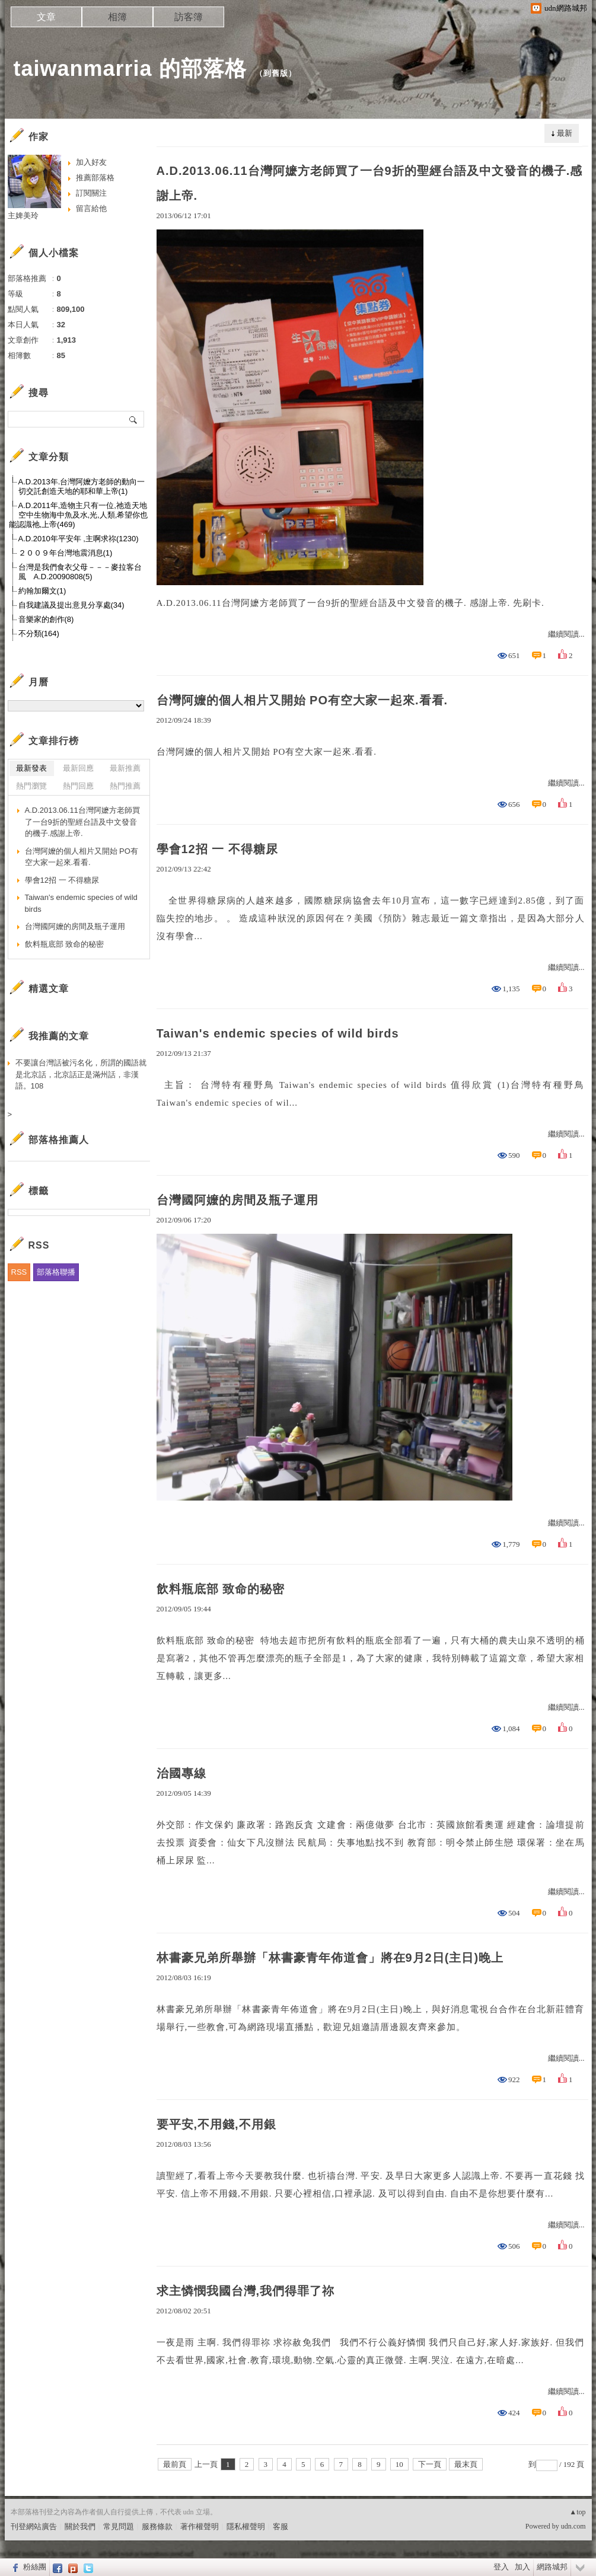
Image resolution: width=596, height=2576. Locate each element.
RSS (19, 1272)
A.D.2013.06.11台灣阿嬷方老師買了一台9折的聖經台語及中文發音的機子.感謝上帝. (370, 183)
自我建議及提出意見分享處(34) (71, 605)
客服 (280, 2526)
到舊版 (275, 73)
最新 (564, 133)
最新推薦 (125, 768)
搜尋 (133, 419)
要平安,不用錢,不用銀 (216, 2124)
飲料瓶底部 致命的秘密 (221, 1588)
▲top (577, 2512)
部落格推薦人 (58, 1140)
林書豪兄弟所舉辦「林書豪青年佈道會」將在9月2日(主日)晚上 (330, 1957)
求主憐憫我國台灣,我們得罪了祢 (246, 2290)
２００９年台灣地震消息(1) (65, 552)
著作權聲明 (199, 2526)
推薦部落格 (95, 177)
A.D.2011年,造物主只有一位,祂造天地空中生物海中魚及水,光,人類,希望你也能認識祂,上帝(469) (78, 515)
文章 (46, 17)
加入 (522, 2566)
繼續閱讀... (566, 634)
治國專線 (181, 1773)
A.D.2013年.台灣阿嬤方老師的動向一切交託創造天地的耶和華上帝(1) (81, 486)
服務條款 (157, 2526)
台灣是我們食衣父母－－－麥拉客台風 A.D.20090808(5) (80, 572)
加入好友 (91, 162)
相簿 (117, 17)
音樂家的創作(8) (46, 619)
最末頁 (465, 2464)
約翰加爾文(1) (42, 590)
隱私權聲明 (246, 2526)
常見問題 (118, 2526)
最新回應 (78, 768)
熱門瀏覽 (31, 785)
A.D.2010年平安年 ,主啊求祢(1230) (78, 538)
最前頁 (174, 2464)
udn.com (573, 2526)
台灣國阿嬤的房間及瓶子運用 (237, 1199)
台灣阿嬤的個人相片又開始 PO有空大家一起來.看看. (302, 700)
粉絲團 (34, 2566)
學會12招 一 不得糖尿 (217, 849)
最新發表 (31, 768)
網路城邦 (552, 2566)
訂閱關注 (91, 193)
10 (399, 2464)
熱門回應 (78, 785)
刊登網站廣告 (34, 2526)
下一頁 (429, 2464)
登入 (501, 2566)
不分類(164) (38, 633)
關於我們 (80, 2526)
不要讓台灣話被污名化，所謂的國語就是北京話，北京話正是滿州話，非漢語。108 (80, 1074)
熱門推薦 (125, 785)
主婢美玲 (23, 215)
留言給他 (91, 208)
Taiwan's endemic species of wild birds (278, 1033)
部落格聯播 (56, 1272)
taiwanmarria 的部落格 (130, 68)
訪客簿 (188, 17)
